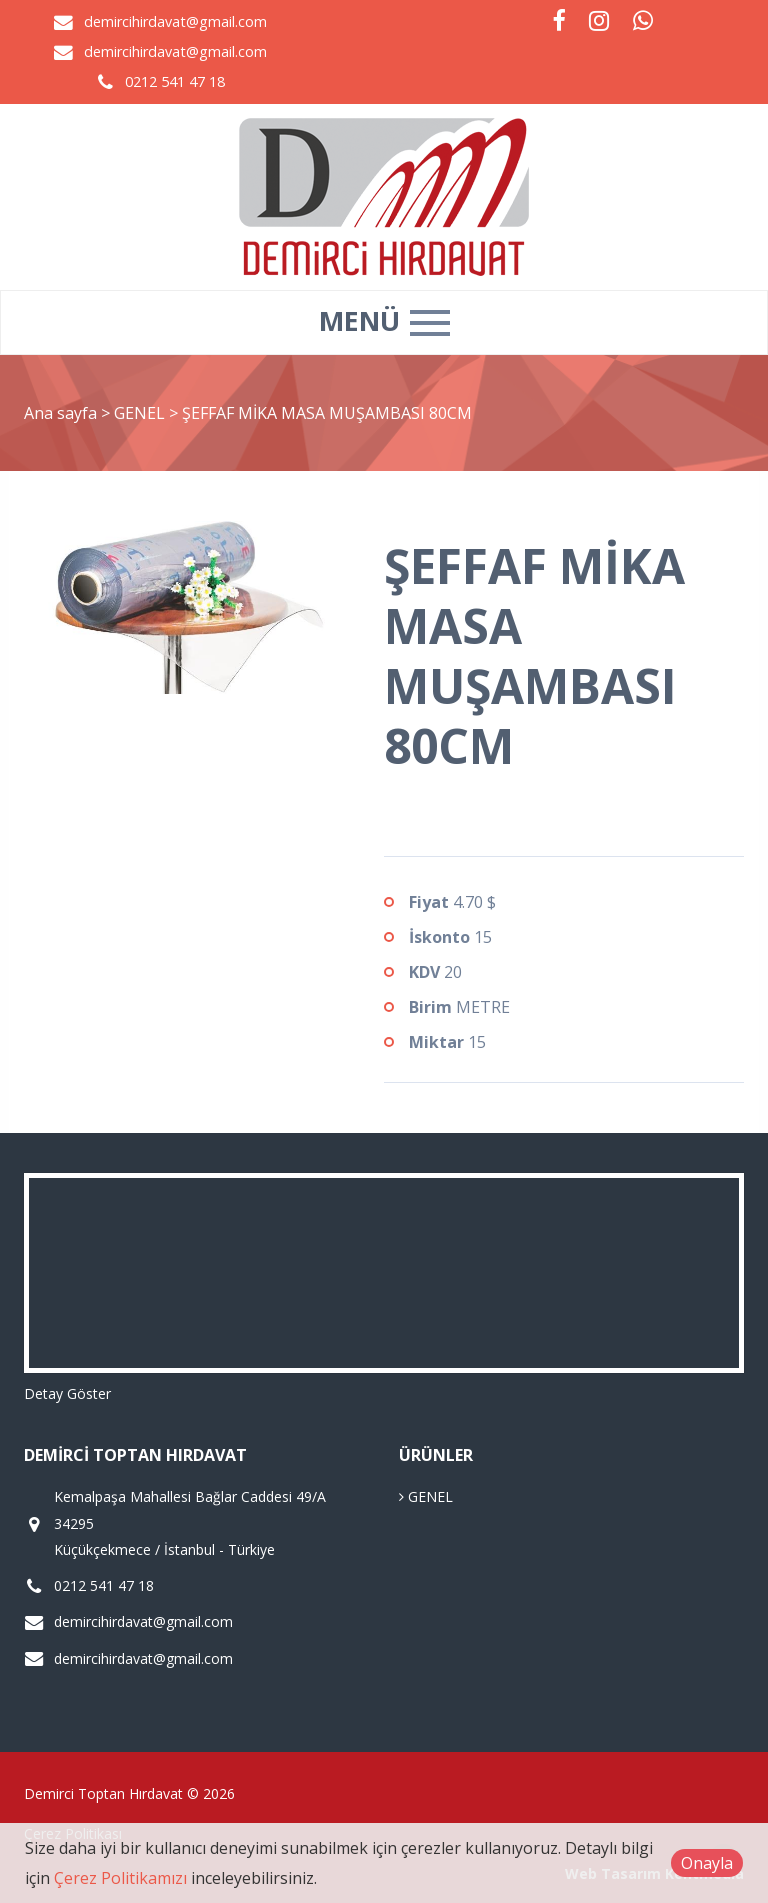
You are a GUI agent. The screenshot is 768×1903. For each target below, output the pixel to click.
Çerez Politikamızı (120, 1878)
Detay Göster (67, 1393)
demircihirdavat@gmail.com (175, 21)
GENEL (141, 413)
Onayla (707, 1863)
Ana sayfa (60, 413)
